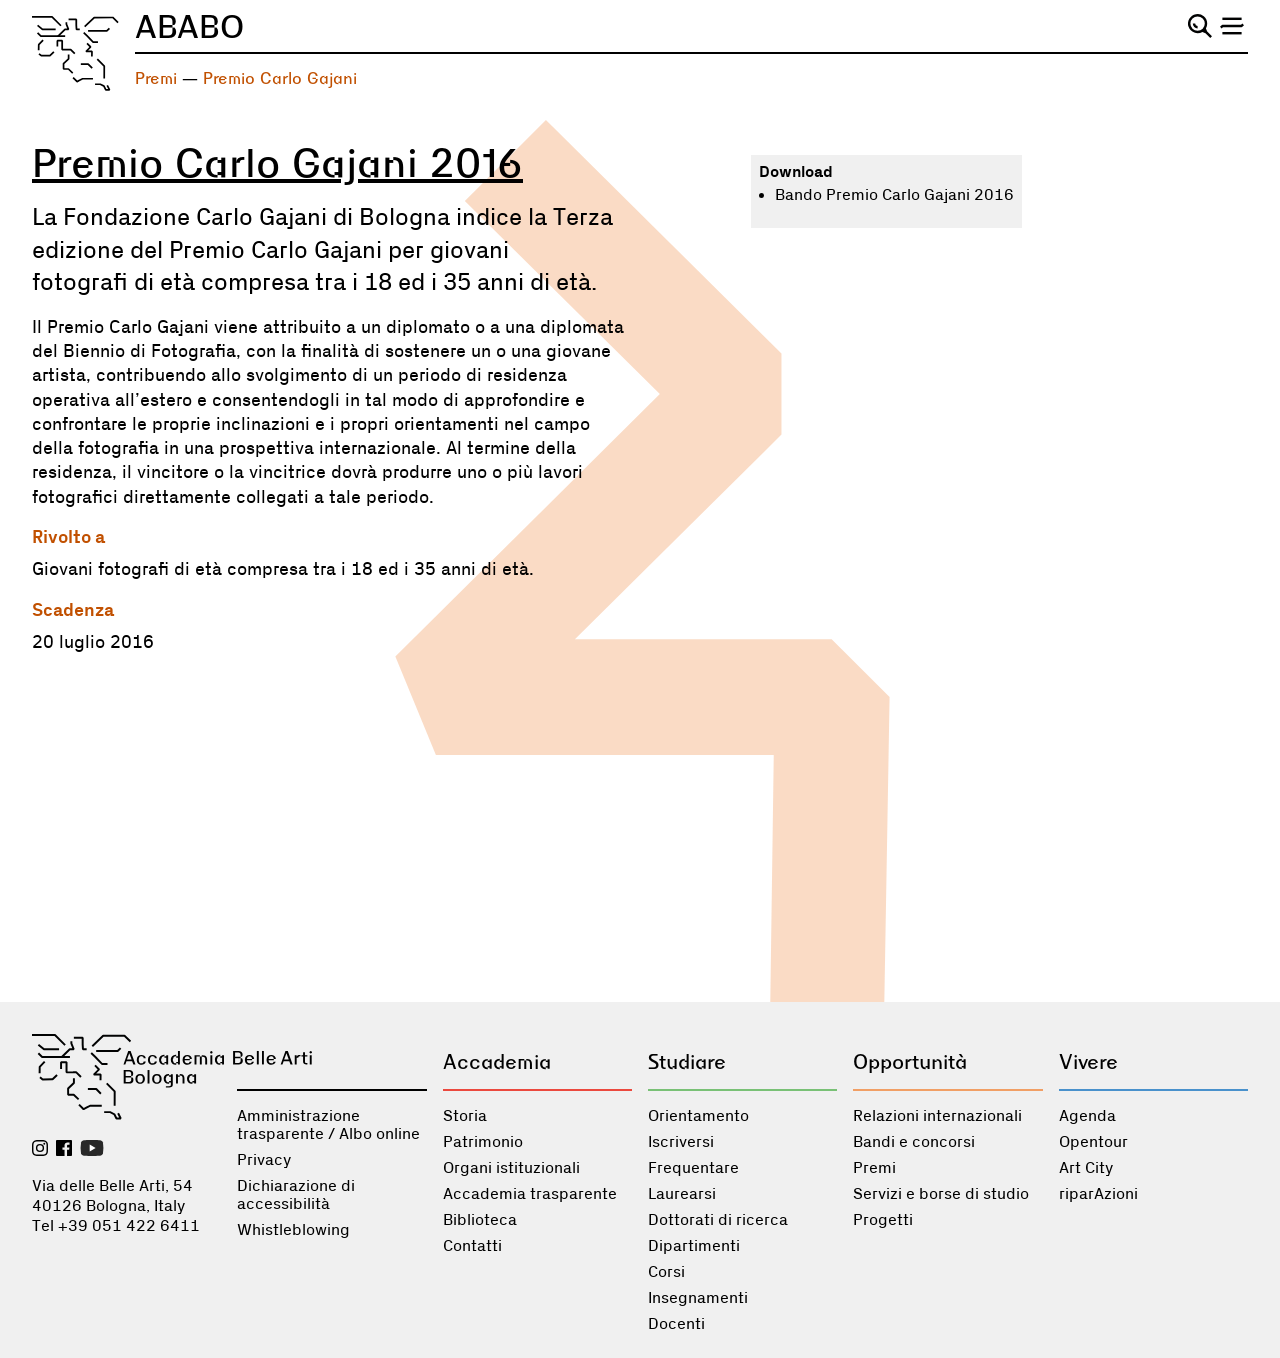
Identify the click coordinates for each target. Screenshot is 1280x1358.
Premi (156, 78)
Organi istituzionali (511, 1168)
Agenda (1087, 1116)
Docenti (676, 1324)
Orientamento (698, 1116)
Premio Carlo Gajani (280, 78)
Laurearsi (682, 1194)
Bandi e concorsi (914, 1142)
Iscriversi (681, 1142)
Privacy (264, 1160)
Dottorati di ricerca (718, 1220)
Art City (1086, 1168)
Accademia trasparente (530, 1194)
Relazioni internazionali (937, 1116)
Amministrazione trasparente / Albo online (328, 1125)
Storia (465, 1116)
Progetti (883, 1220)
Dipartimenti (694, 1246)
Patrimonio (483, 1142)
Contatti (472, 1246)
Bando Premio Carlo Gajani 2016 (894, 195)
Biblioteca (480, 1220)
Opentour (1093, 1142)
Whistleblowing (293, 1230)
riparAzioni (1098, 1194)
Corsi (666, 1272)
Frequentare (693, 1168)
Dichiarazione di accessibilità (296, 1195)
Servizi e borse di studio (941, 1194)
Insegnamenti (698, 1298)
